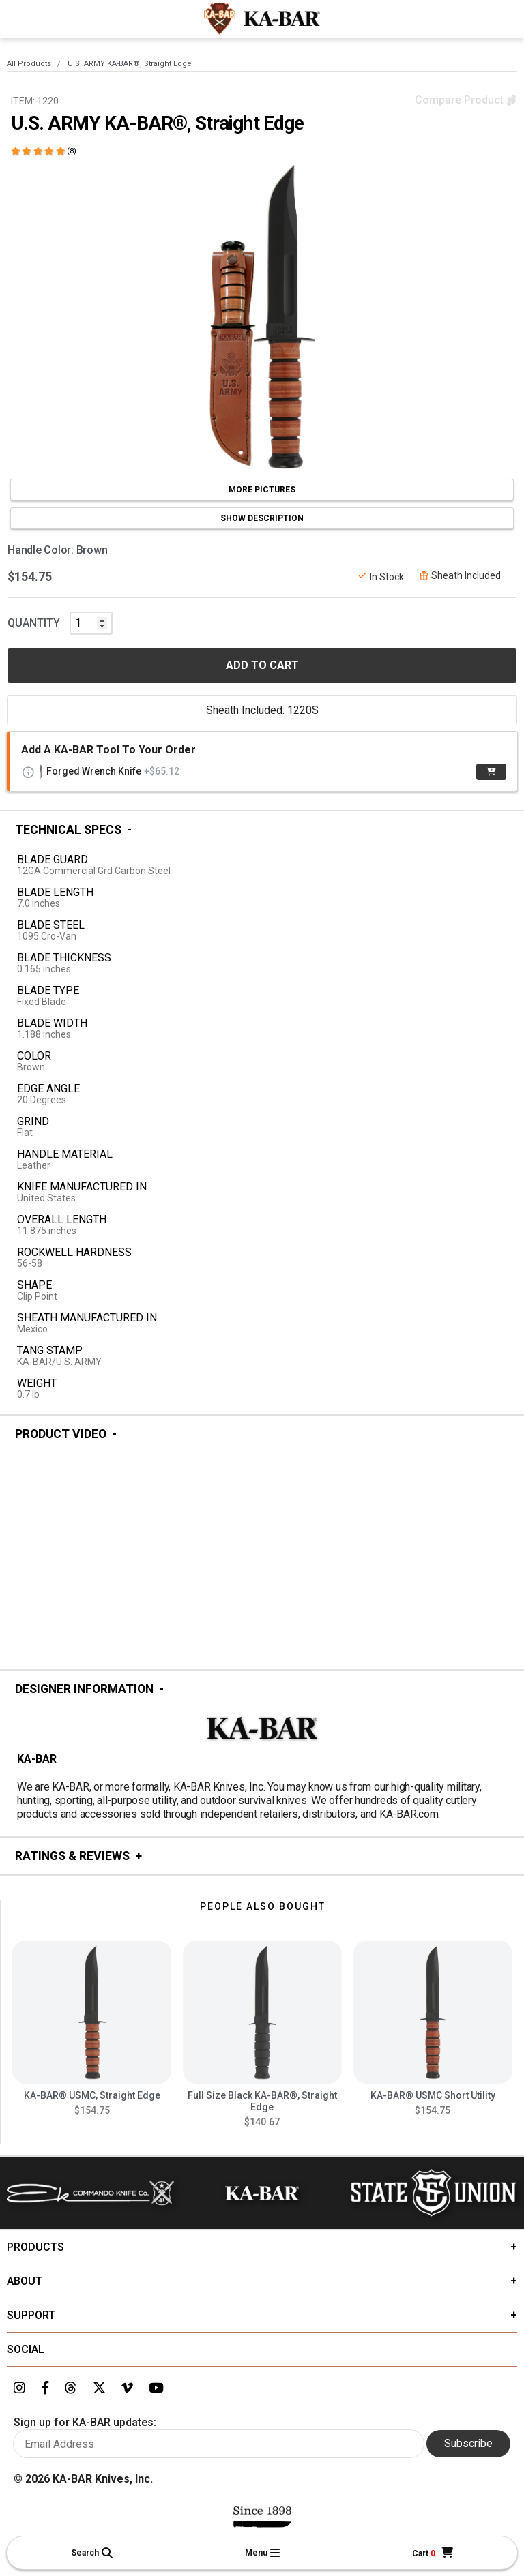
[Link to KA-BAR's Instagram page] (19, 2388)
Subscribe (468, 2443)
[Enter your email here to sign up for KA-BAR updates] (219, 2443)
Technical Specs (68, 830)
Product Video (60, 1434)
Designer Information (84, 1689)
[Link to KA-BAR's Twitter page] (99, 2388)
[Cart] (432, 2553)
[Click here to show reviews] (43, 151)
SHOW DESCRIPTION (262, 518)
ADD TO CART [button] (262, 665)
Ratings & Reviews (72, 1856)
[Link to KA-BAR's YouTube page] (156, 2388)
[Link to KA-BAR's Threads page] (70, 2388)
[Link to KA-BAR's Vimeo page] (127, 2388)
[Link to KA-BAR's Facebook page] (45, 2388)
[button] (92, 2553)
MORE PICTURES (262, 489)
